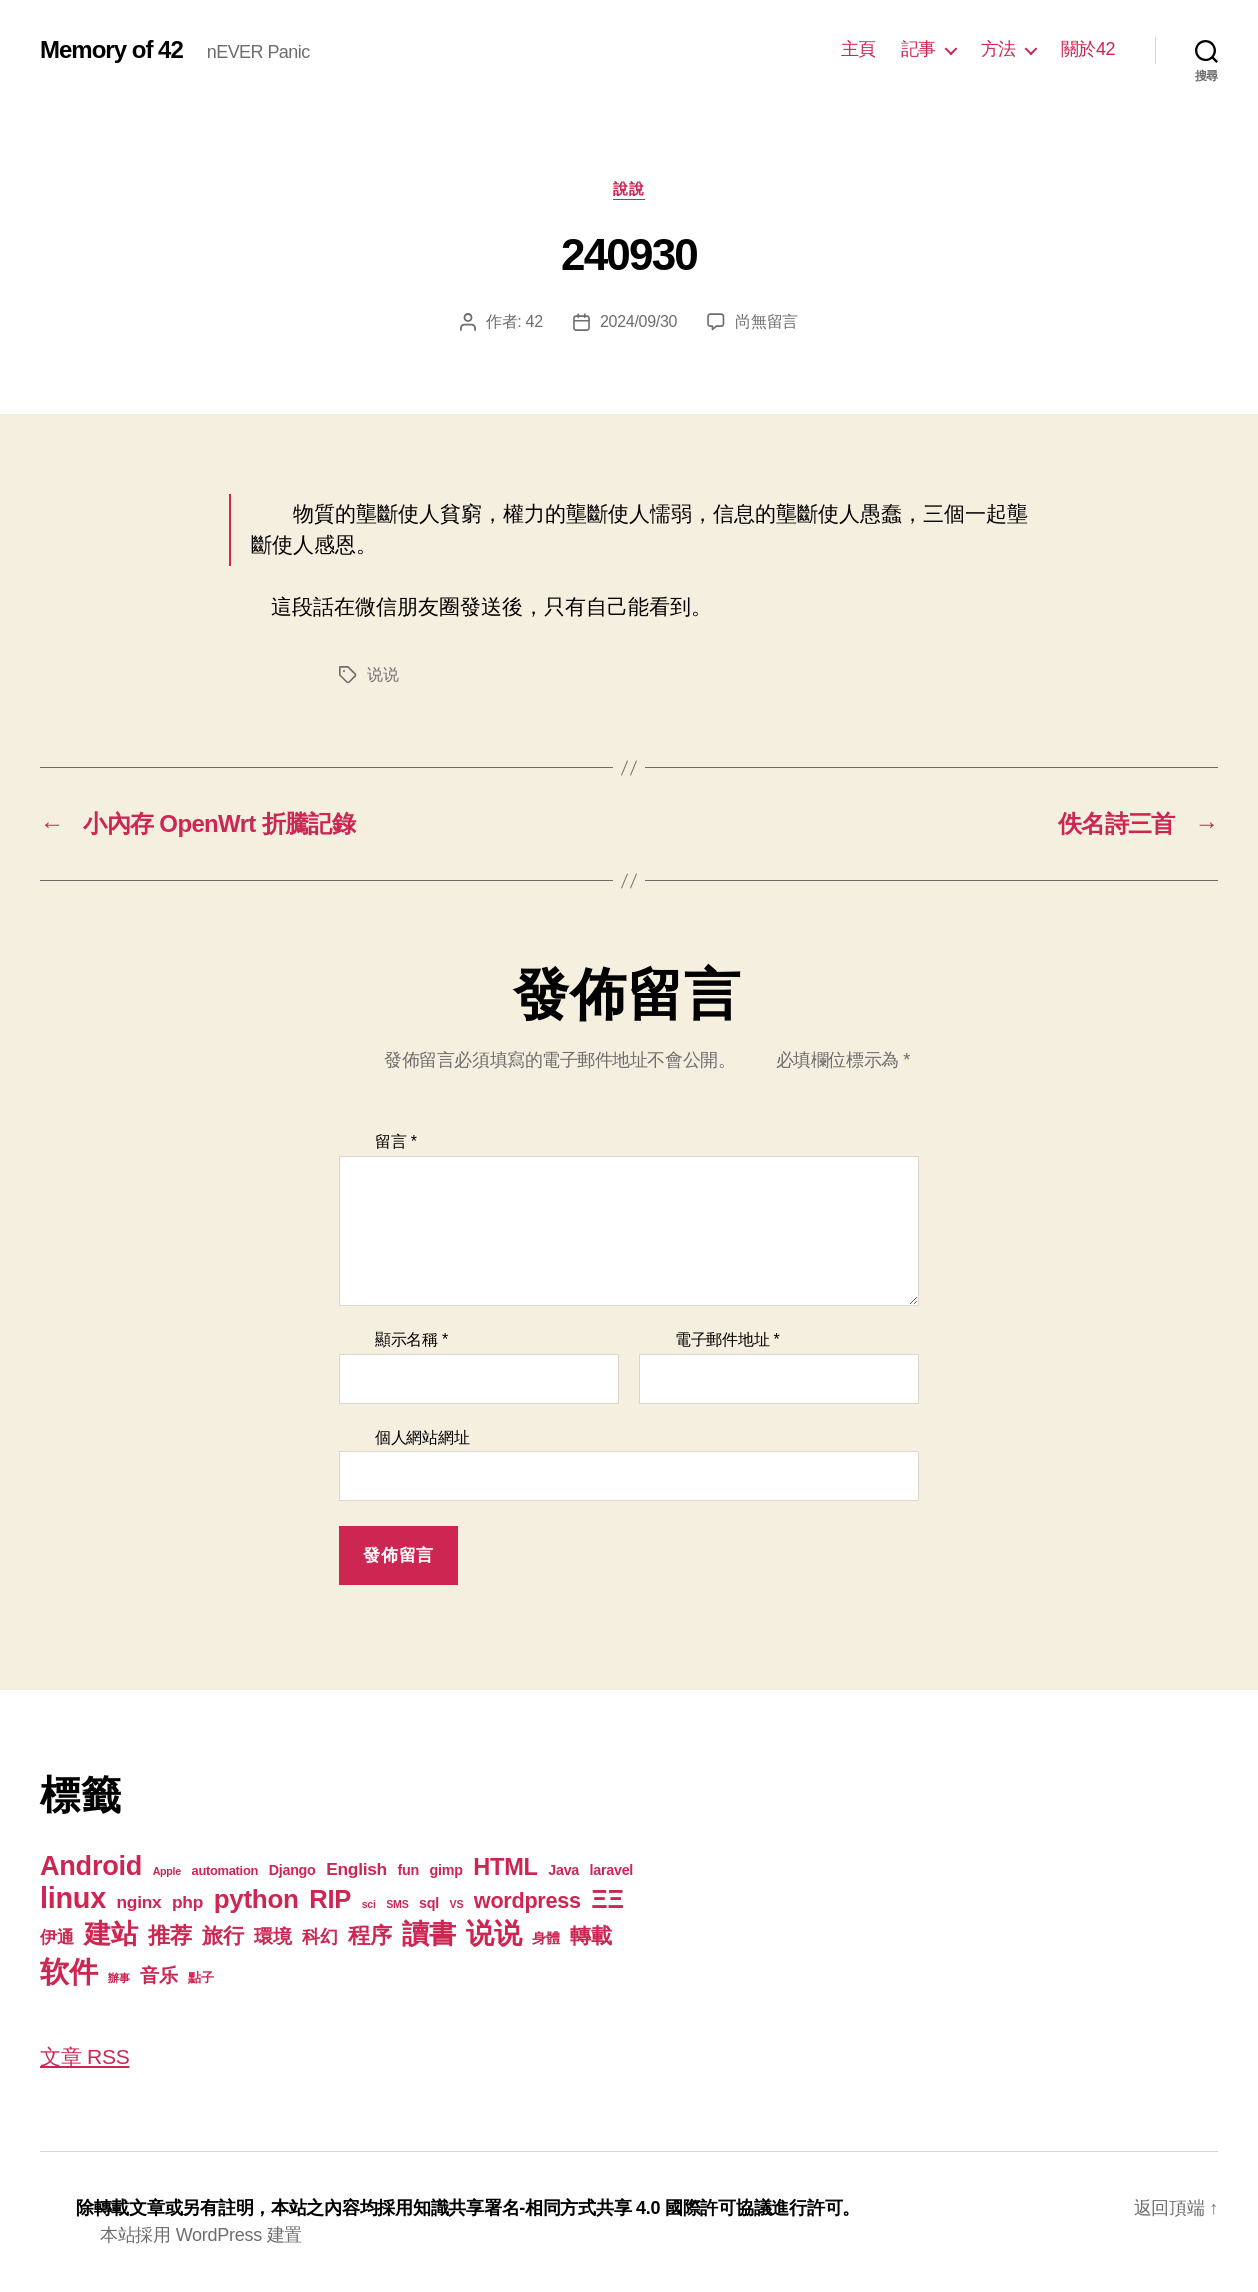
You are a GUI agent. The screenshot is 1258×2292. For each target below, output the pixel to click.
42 (534, 321)
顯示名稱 (411, 1339)
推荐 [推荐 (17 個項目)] (169, 1935)
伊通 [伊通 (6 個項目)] (56, 1937)
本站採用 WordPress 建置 (201, 2235)
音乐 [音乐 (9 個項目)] (158, 1975)
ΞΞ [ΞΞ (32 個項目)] (607, 1899)
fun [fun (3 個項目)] (408, 1870)
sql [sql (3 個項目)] (429, 1903)
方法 (998, 49)
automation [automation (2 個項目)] (225, 1870)
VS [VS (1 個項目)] (457, 1904)
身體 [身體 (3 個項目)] (545, 1938)
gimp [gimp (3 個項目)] (446, 1870)
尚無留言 (766, 321)
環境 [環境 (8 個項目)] (272, 1936)
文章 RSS (84, 2056)
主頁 (858, 49)
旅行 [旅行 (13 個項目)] (222, 1935)
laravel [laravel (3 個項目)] (611, 1870)
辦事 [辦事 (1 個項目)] (118, 1978)
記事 (918, 49)
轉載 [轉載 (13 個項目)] (590, 1935)
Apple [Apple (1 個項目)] (167, 1871)
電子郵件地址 (727, 1339)
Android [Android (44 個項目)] (91, 1865)
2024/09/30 (638, 321)
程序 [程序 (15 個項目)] (369, 1935)
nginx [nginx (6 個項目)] (139, 1902)
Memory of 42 (111, 50)
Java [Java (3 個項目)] (563, 1870)
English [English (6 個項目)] (356, 1869)
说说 (382, 674)
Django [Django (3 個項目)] (292, 1870)
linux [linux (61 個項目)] (73, 1898)
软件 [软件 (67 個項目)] (68, 1971)
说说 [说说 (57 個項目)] (493, 1933)
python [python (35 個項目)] (256, 1899)
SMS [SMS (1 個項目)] (397, 1904)
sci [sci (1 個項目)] (369, 1904)
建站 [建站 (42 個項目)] (110, 1934)
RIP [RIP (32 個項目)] (330, 1899)
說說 (628, 188)
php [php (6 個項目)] (187, 1902)
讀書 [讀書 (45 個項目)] (428, 1933)
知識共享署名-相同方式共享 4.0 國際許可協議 (592, 2208)
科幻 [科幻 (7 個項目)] (319, 1937)
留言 (396, 1141)
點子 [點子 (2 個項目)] (200, 1977)
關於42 (1088, 49)
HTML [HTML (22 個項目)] (505, 1867)
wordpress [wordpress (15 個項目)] (527, 1900)
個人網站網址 (422, 1437)
